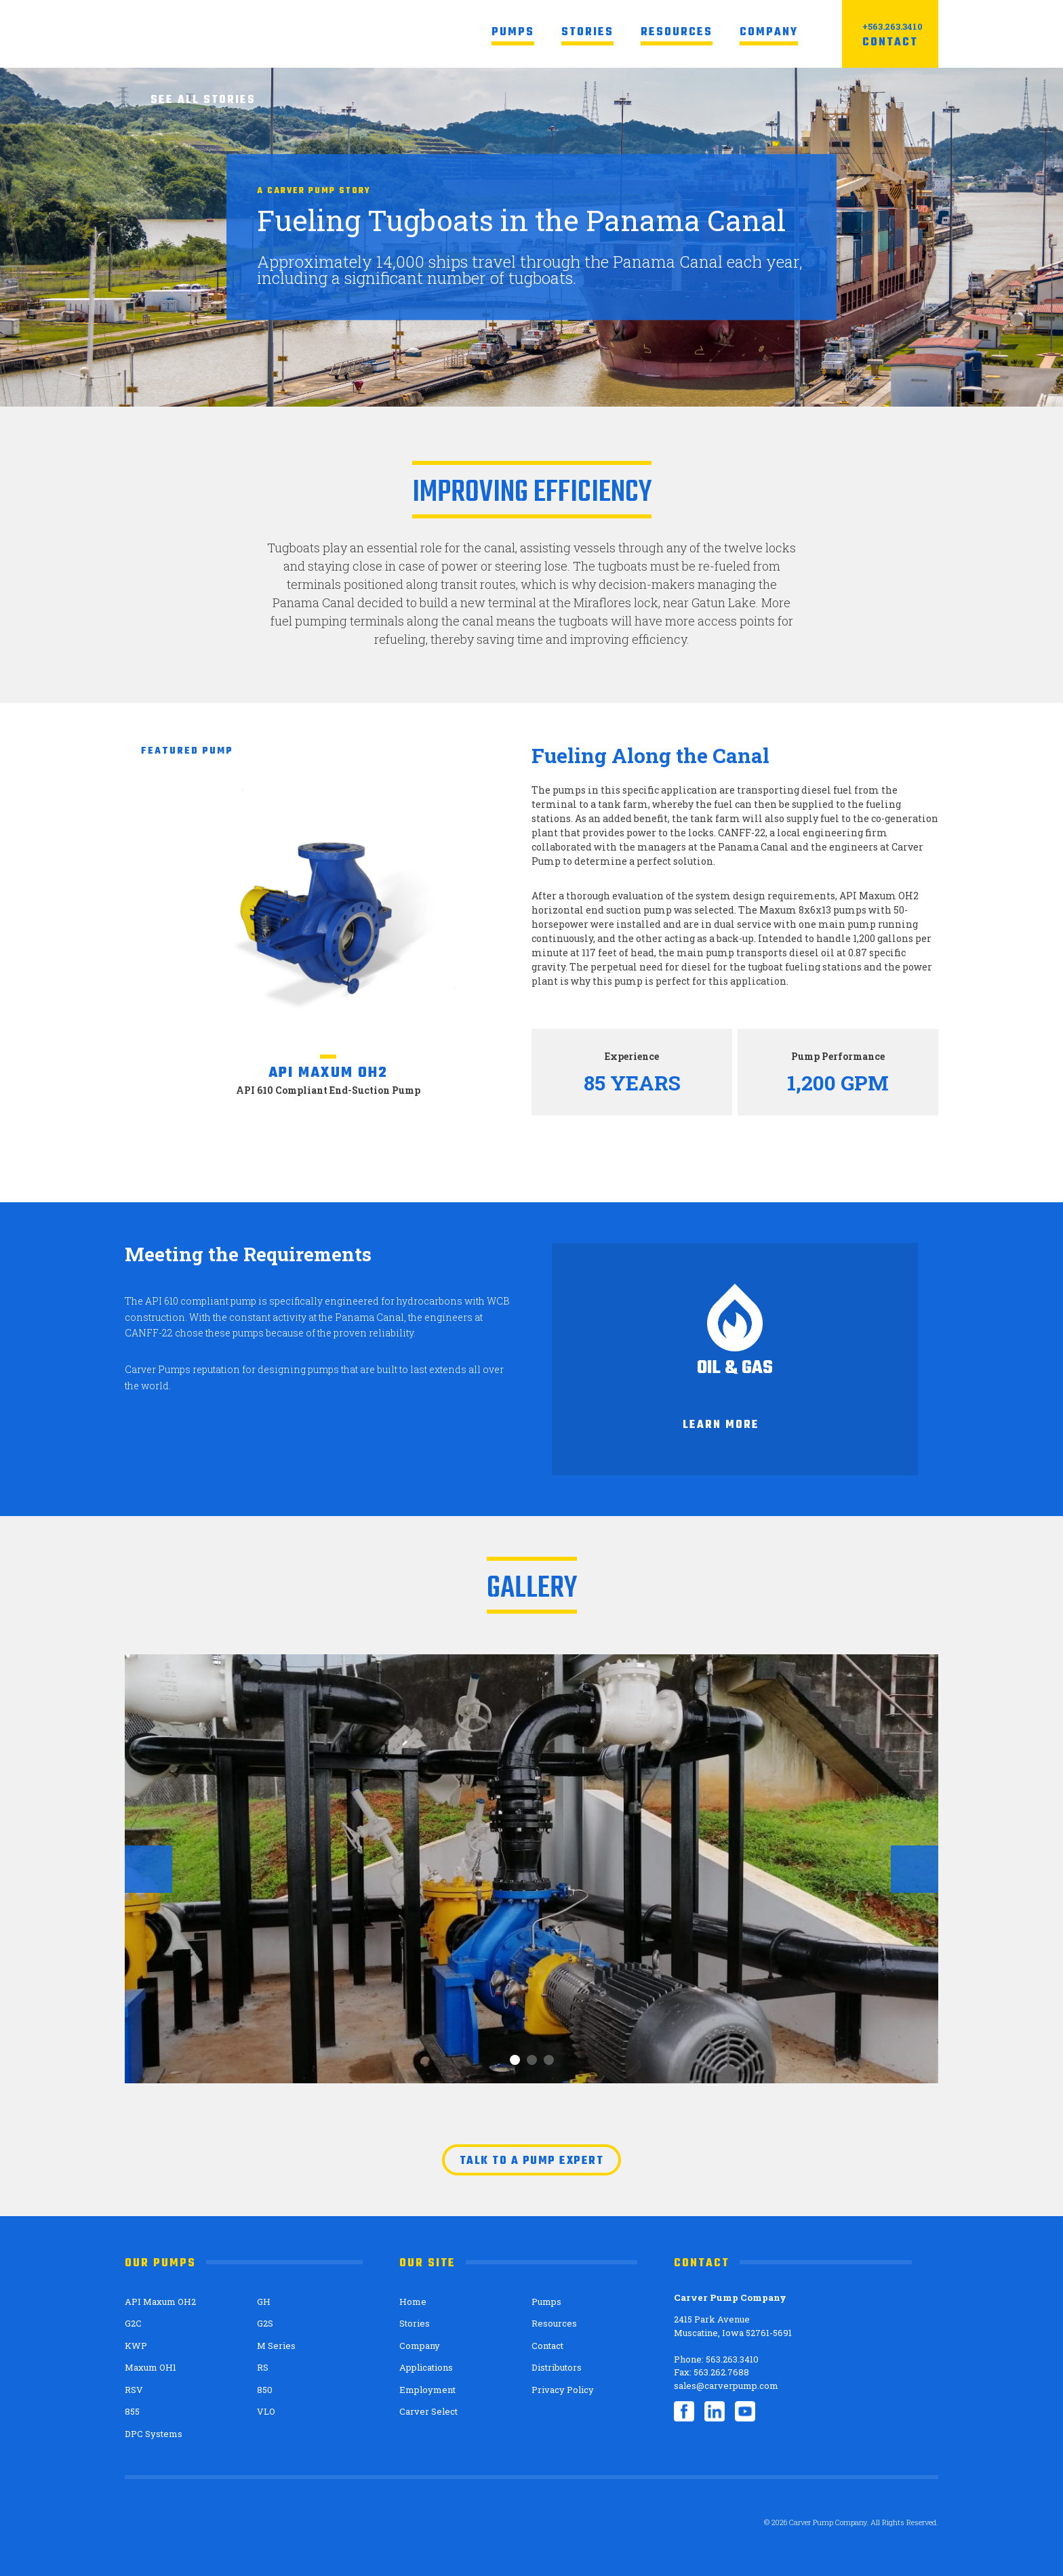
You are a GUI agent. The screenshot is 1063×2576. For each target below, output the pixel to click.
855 (132, 2411)
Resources (677, 32)
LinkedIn (714, 2411)
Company (769, 32)
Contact (890, 43)
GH (263, 2301)
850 (265, 2390)
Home (412, 2301)
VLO (266, 2411)
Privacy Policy (563, 2390)
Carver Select (428, 2411)
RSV (134, 2390)
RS (262, 2367)
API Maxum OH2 (160, 2301)
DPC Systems (153, 2434)
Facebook (684, 2411)
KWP (136, 2345)
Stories (587, 32)
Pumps (513, 32)
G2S (265, 2323)
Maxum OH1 (150, 2367)
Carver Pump (228, 34)
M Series (276, 2345)
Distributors (557, 2367)
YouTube (745, 2411)
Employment (427, 2390)
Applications (426, 2367)
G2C (133, 2323)
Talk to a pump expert (532, 2161)
